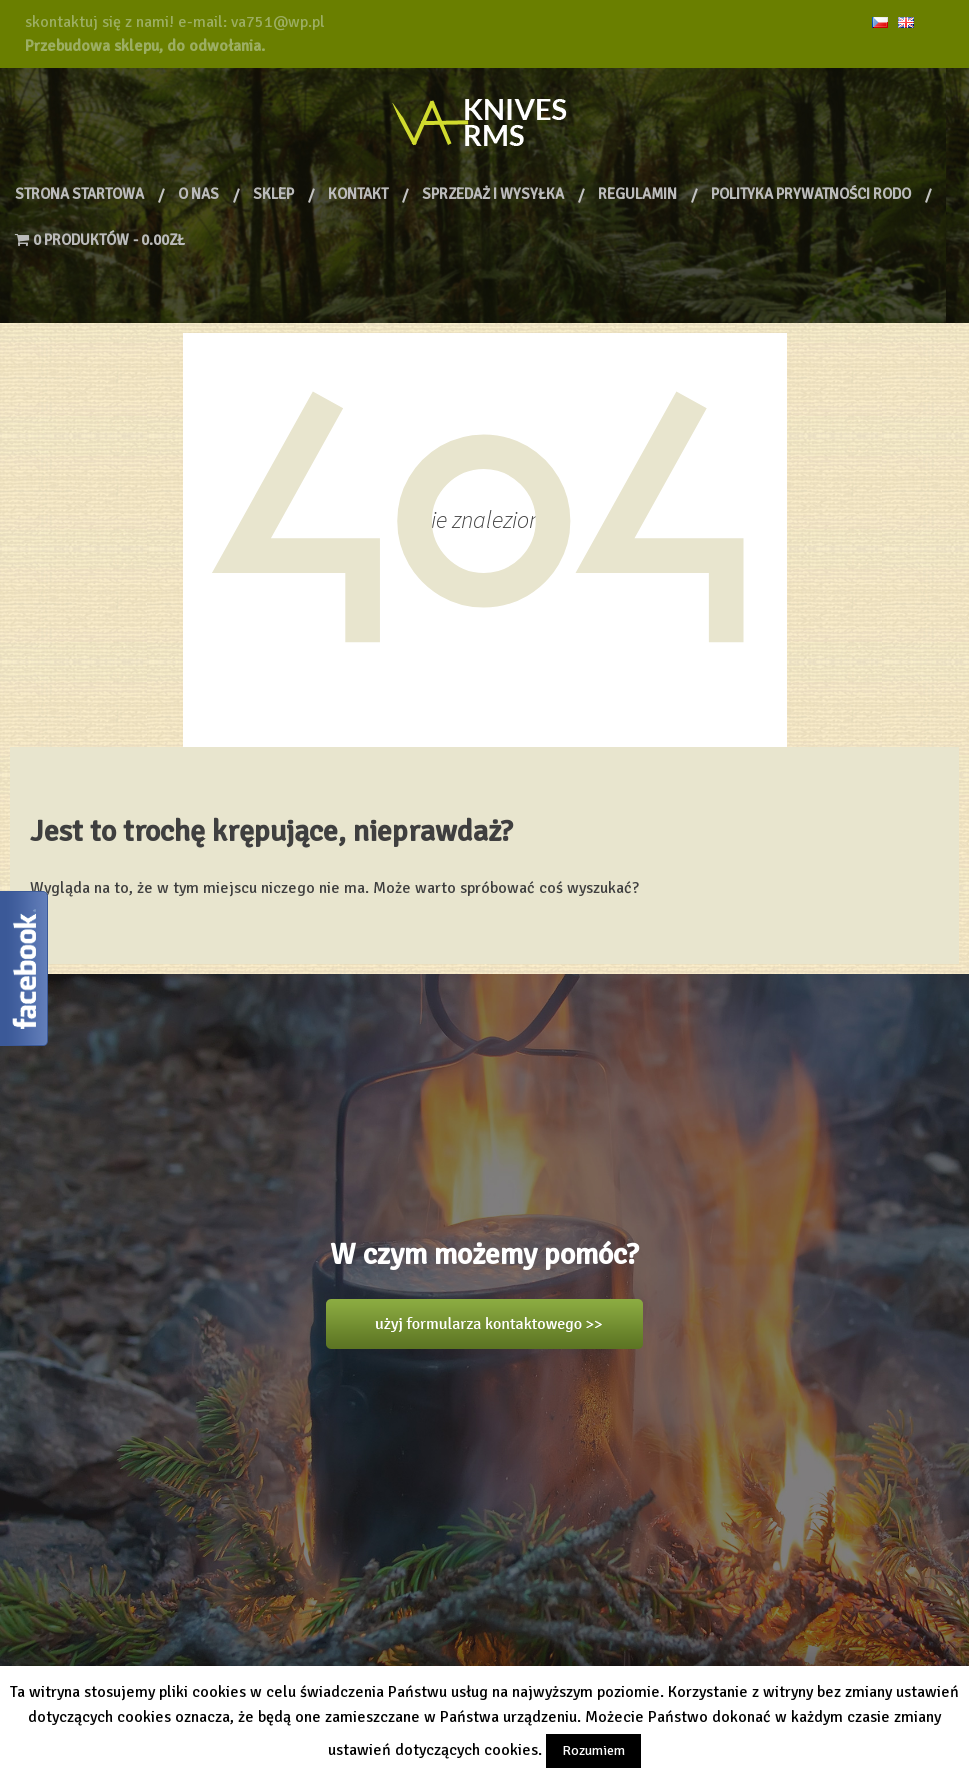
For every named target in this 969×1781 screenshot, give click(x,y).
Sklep (273, 194)
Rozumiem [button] (593, 1750)
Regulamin (637, 194)
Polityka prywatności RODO (811, 194)
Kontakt (358, 194)
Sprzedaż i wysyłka (493, 194)
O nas (198, 194)
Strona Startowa (79, 194)
